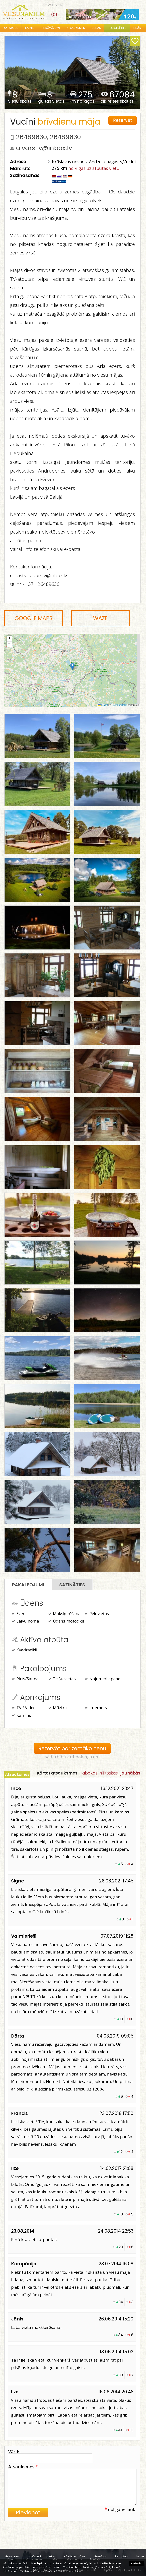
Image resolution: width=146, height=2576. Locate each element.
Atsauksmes (75, 28)
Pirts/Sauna (25, 1679)
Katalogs (10, 28)
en (61, 5)
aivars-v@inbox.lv (44, 148)
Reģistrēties (117, 28)
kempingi (121, 2556)
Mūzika (57, 1708)
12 (121, 2151)
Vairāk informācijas (69, 2571)
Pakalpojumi (28, 1585)
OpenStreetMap (119, 705)
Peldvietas (97, 1614)
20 (121, 2247)
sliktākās (109, 1773)
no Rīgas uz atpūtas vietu (93, 168)
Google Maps (34, 618)
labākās (89, 1773)
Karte (29, 28)
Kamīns (21, 1715)
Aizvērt (137, 2563)
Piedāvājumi (50, 28)
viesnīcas (100, 2556)
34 (120, 2302)
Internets (96, 1708)
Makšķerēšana (64, 1614)
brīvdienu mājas (74, 2556)
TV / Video (24, 1708)
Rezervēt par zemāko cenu (72, 1748)
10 (121, 2019)
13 (121, 2214)
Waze (100, 618)
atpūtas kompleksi (41, 2556)
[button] (72, 666)
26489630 (31, 137)
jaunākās (130, 1773)
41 (120, 2430)
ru (55, 5)
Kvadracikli (24, 1650)
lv (49, 5)
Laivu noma (25, 1621)
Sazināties (72, 1585)
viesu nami (12, 2556)
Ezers (19, 1614)
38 (120, 2375)
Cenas (96, 28)
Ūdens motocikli (66, 1621)
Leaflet (103, 705)
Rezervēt (122, 120)
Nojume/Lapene (102, 1679)
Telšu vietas (62, 1679)
